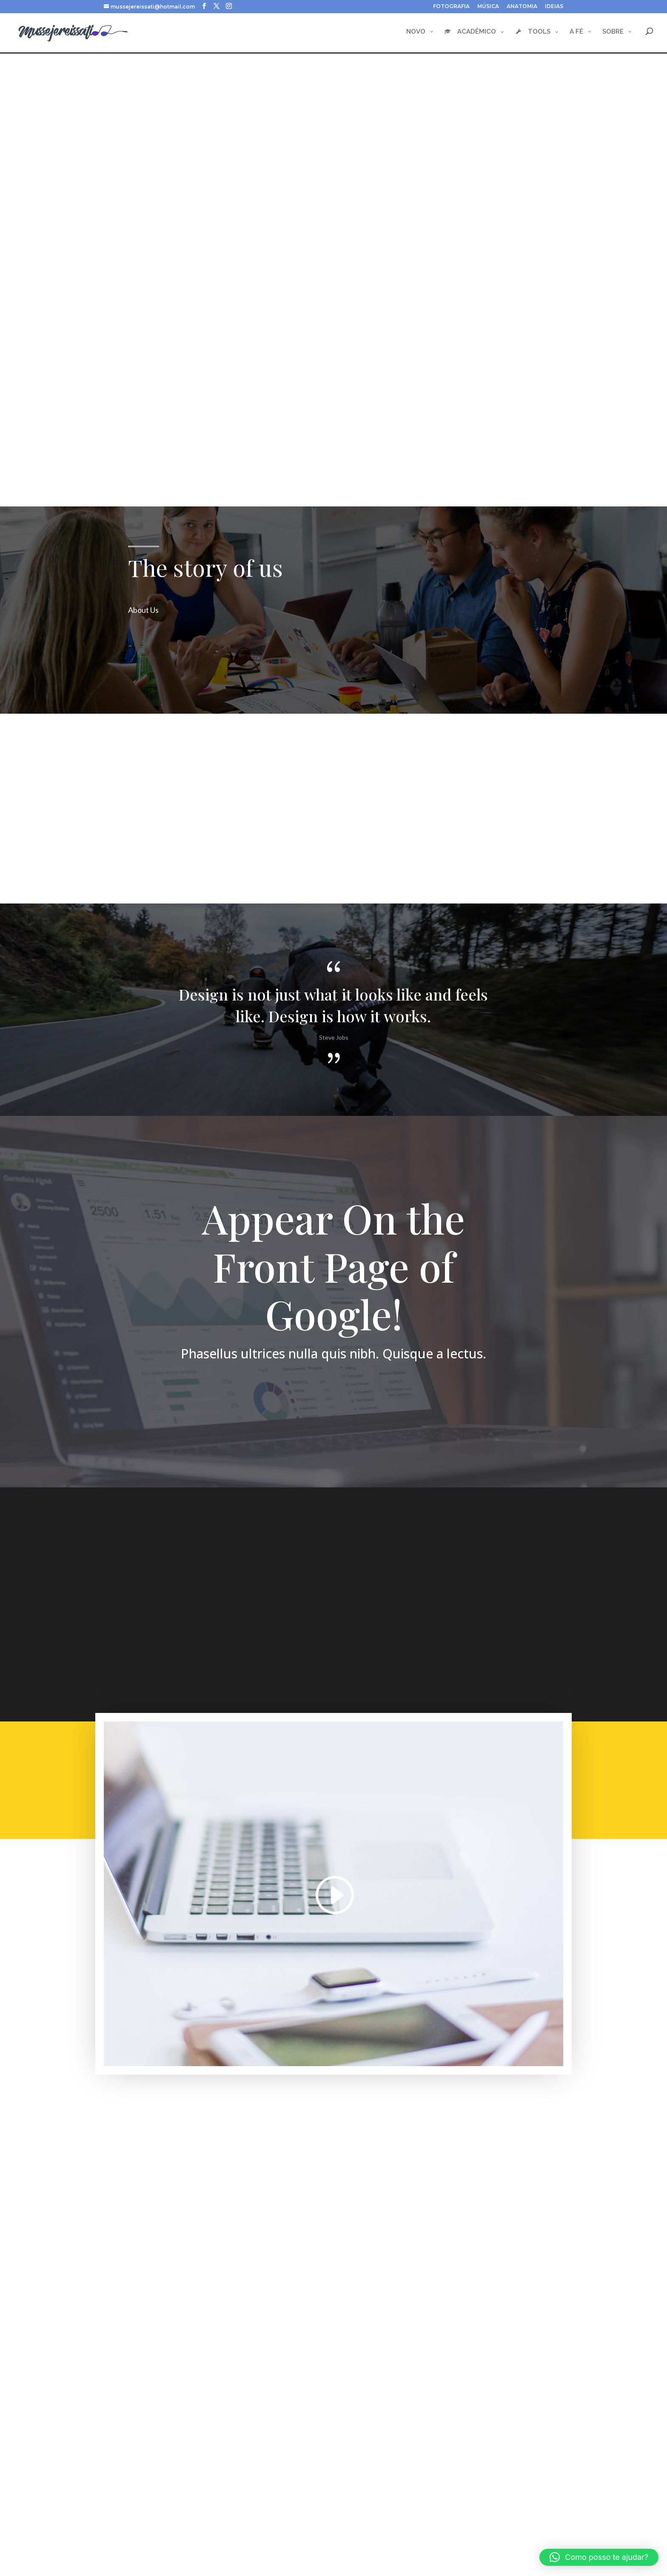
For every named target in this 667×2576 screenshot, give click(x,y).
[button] (598, 2557)
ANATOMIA (522, 6)
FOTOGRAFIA (451, 6)
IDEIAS (554, 6)
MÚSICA (488, 6)
